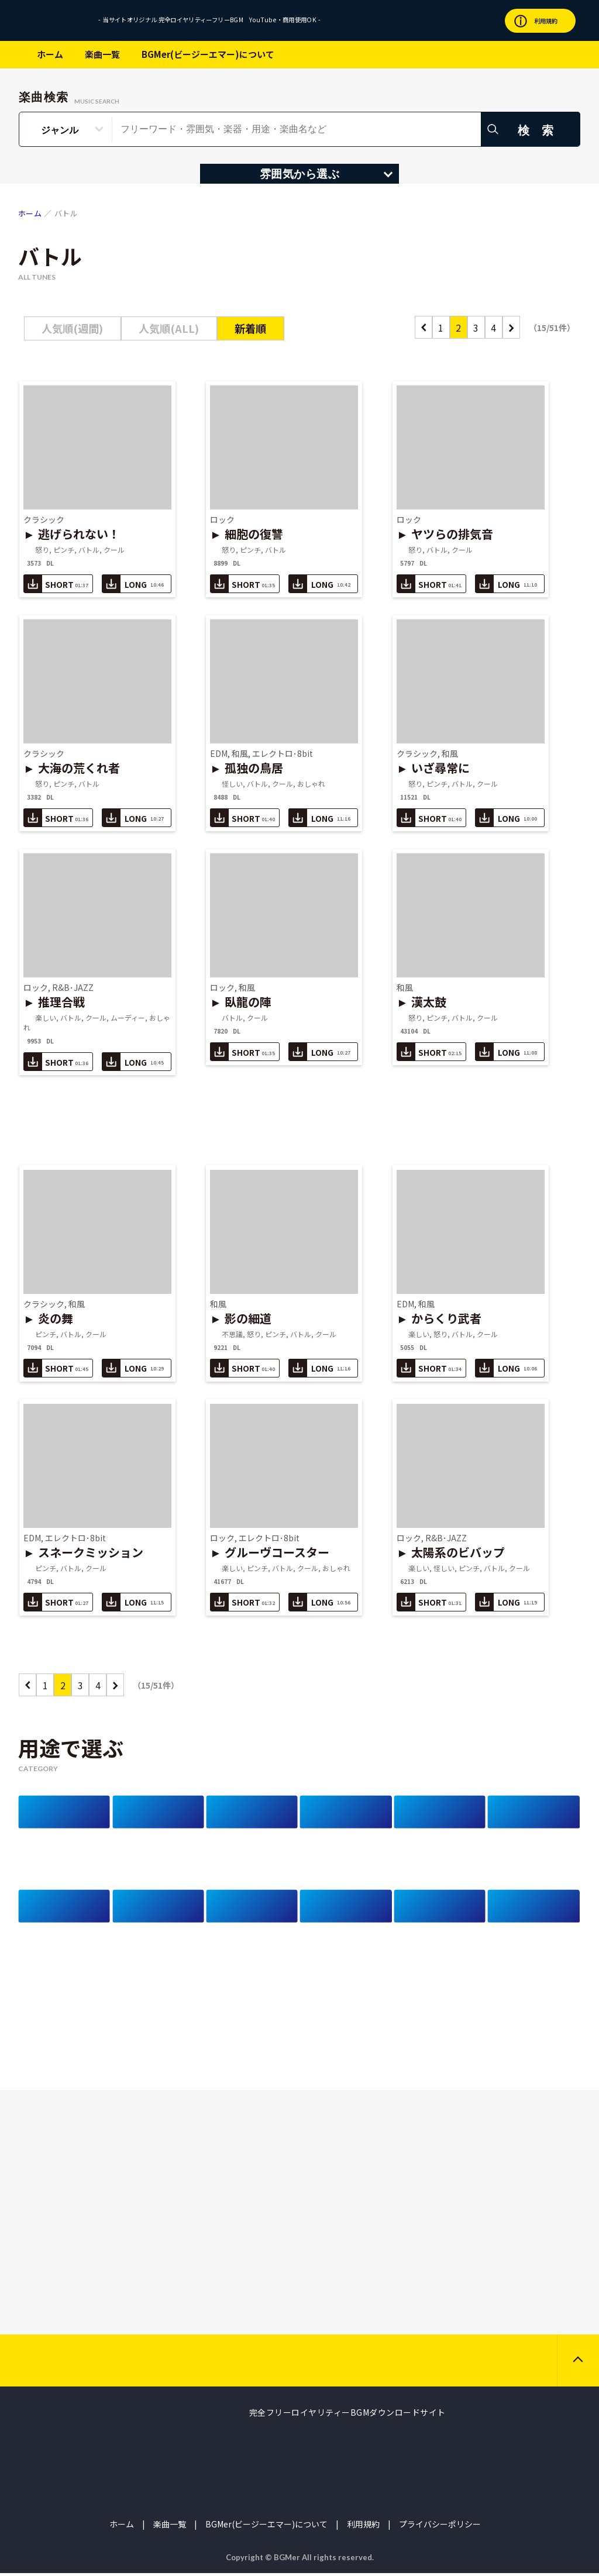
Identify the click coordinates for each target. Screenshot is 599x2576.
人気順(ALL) (169, 328)
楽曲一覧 (102, 54)
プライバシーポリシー (440, 2527)
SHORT (55, 583)
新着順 (250, 328)
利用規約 (363, 2527)
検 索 (538, 130)
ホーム (50, 54)
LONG (133, 583)
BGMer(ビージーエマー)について (208, 54)
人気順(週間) (72, 328)
